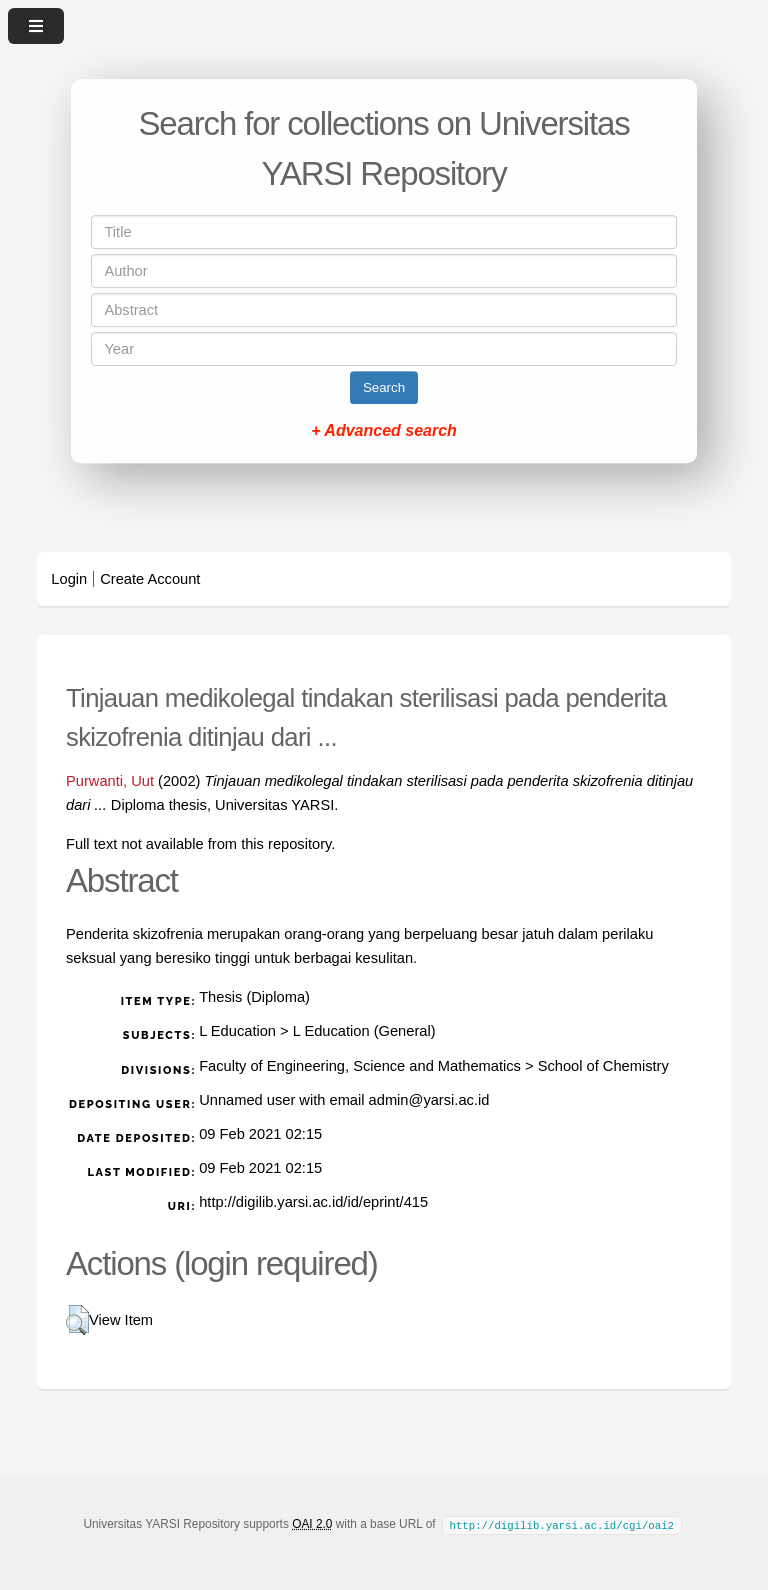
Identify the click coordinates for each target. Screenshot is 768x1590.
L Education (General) (364, 1031)
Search (384, 387)
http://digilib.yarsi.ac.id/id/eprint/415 (313, 1202)
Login (69, 579)
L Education (237, 1031)
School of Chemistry (603, 1066)
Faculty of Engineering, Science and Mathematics (360, 1066)
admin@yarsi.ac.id (429, 1100)
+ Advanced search (384, 430)
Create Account (150, 579)
